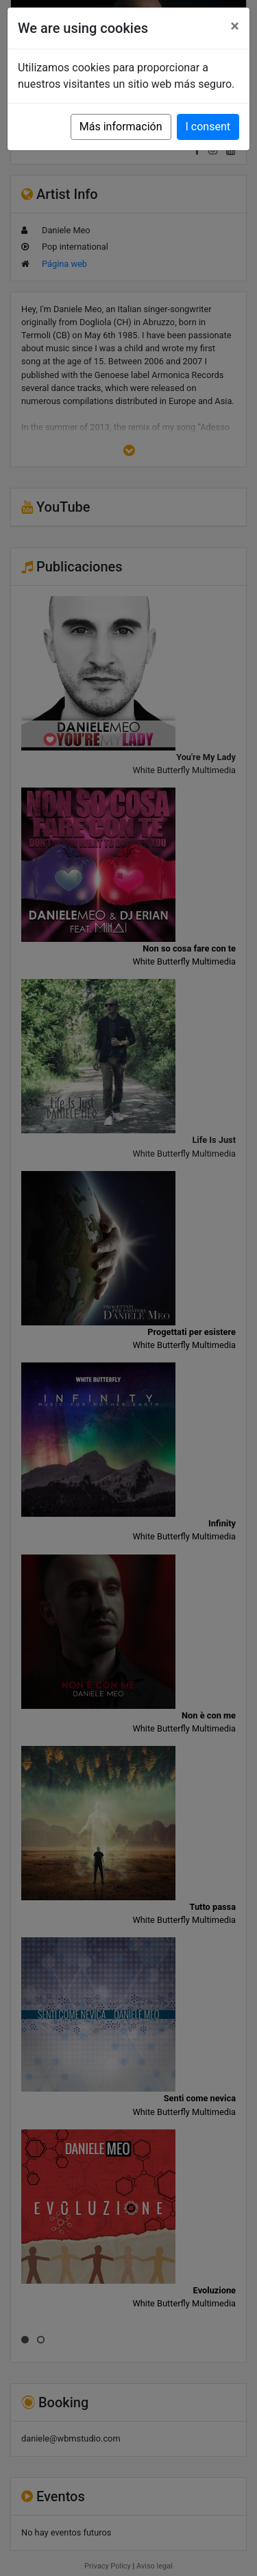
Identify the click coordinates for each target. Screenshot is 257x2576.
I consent (208, 126)
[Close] (234, 26)
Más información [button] (120, 126)
